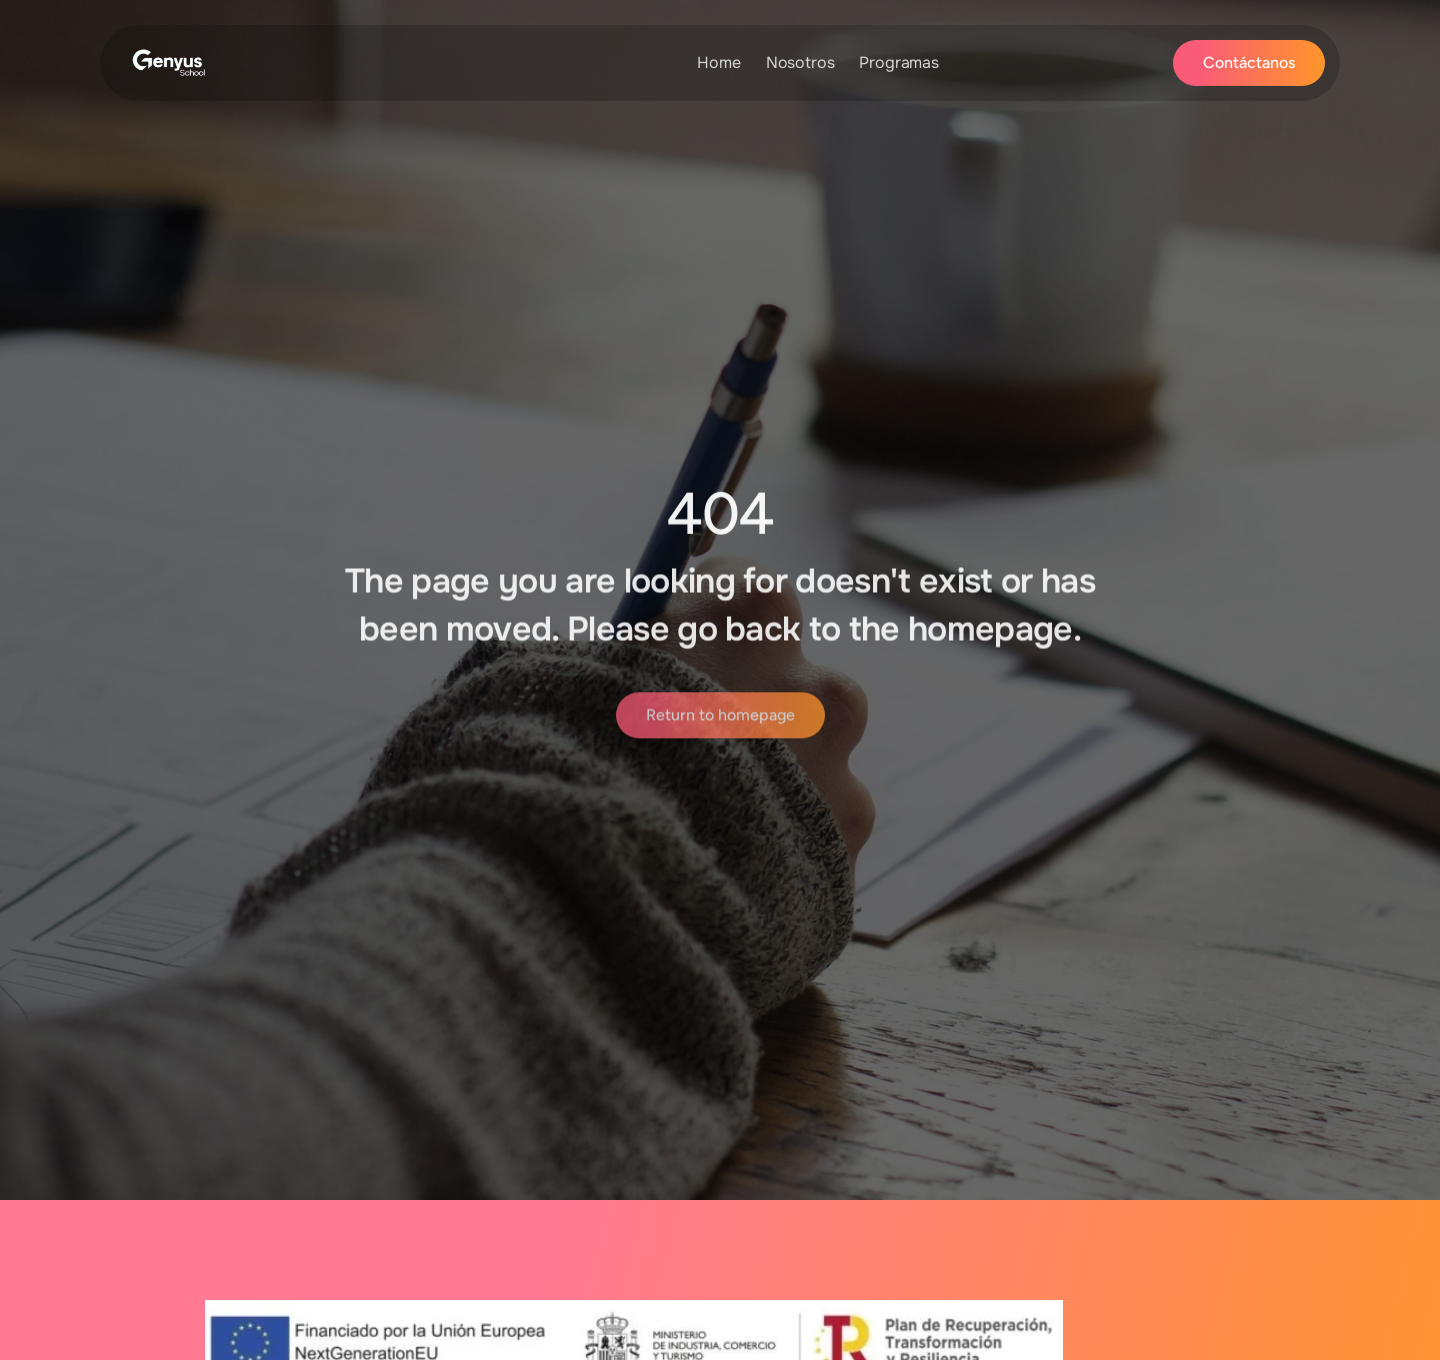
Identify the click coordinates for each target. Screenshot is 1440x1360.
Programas (899, 62)
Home (718, 62)
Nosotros (800, 62)
